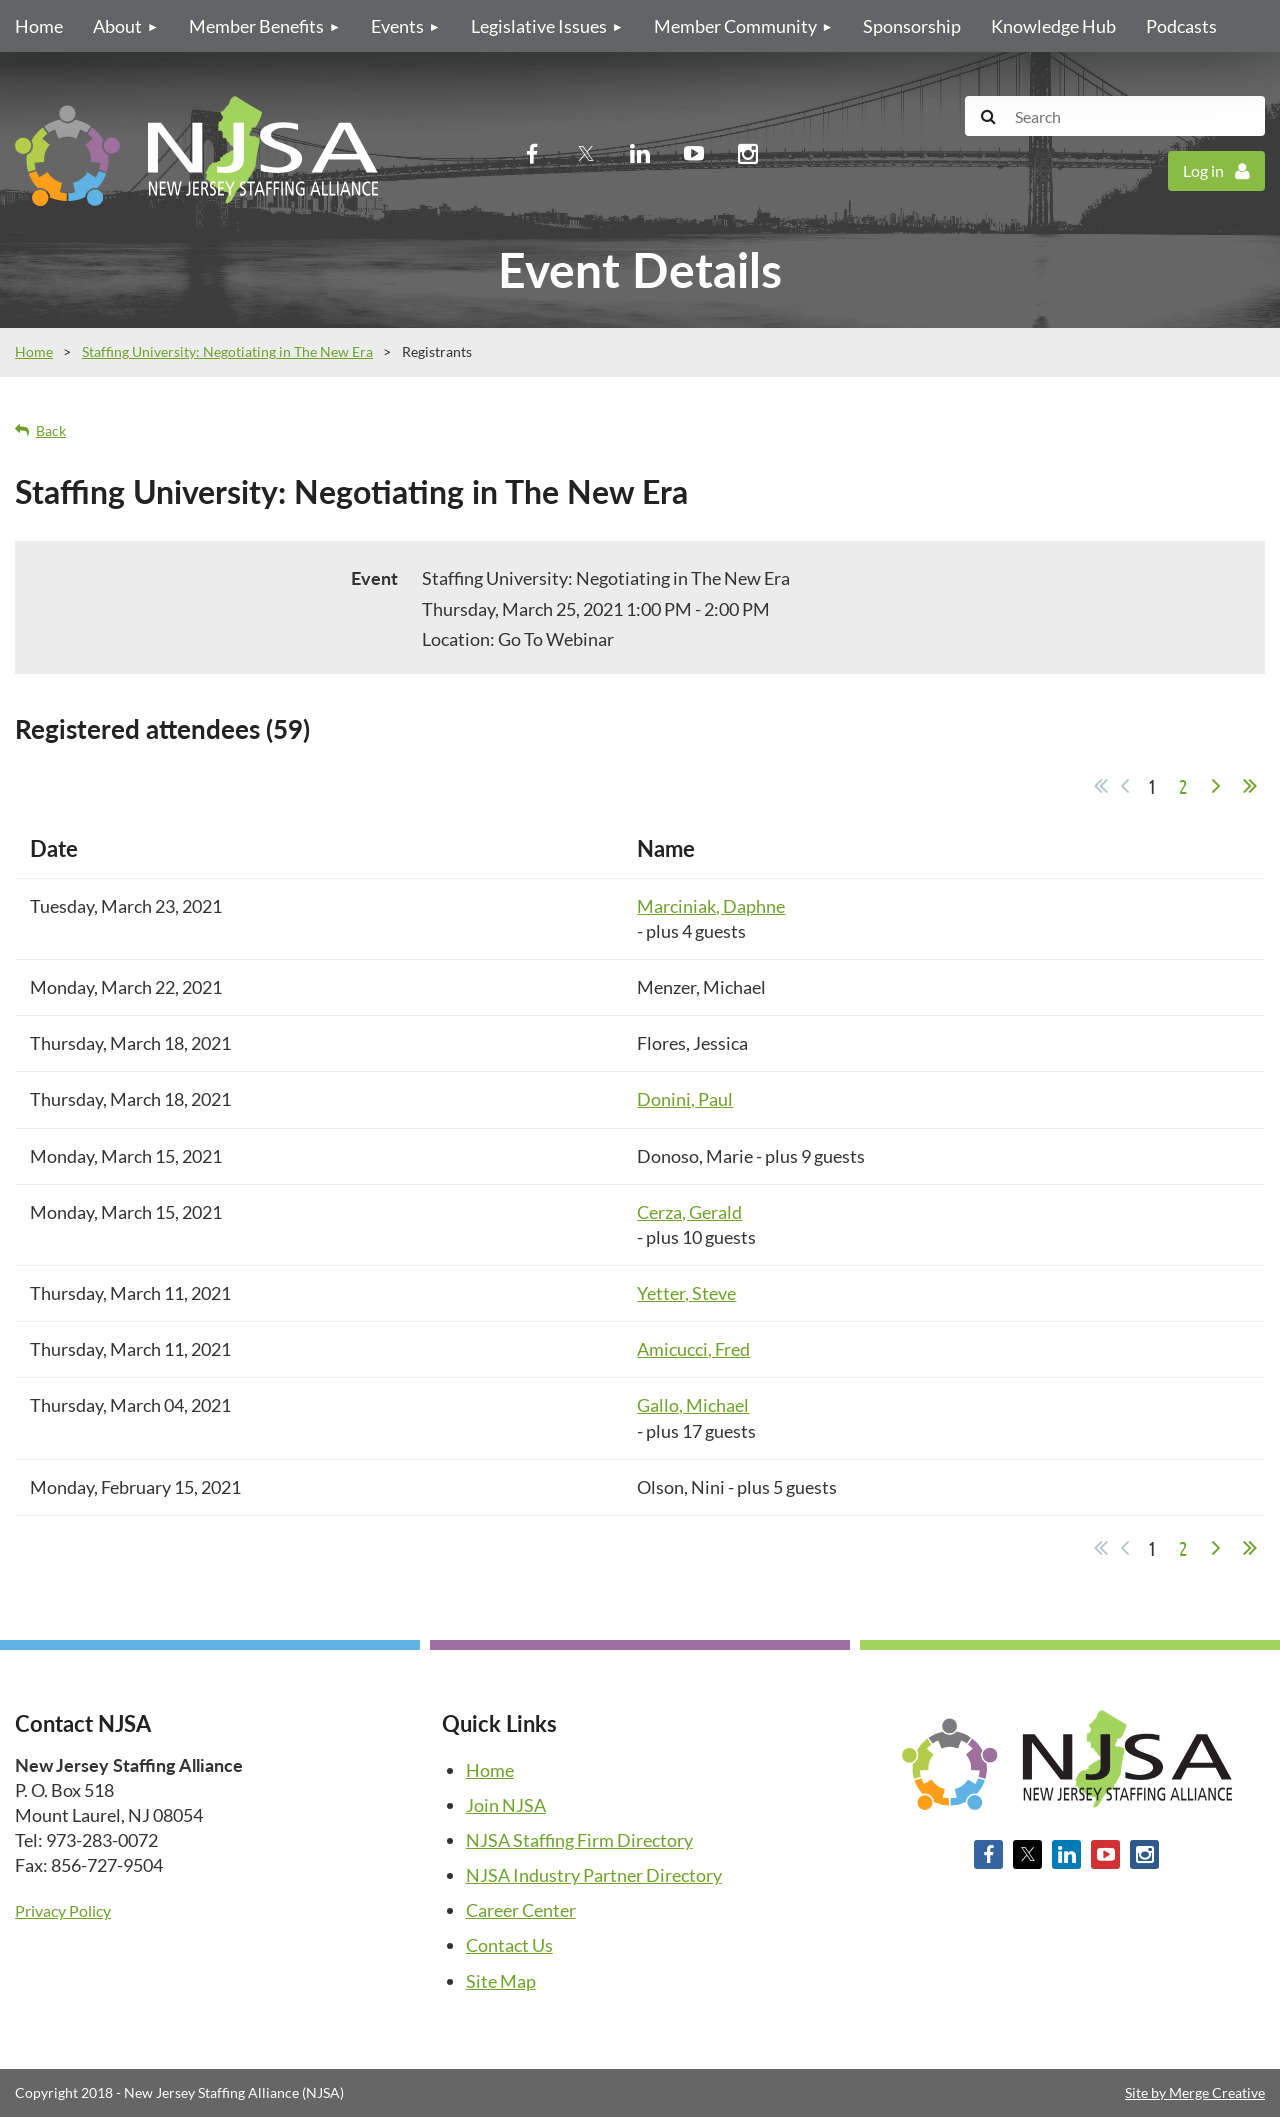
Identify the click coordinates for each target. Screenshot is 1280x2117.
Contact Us (509, 1945)
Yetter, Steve (686, 1293)
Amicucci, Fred (693, 1349)
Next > (1216, 786)
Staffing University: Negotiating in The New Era (227, 351)
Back (51, 430)
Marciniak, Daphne (711, 906)
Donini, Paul (685, 1099)
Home (34, 351)
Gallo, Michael (693, 1405)
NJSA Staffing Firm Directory (579, 1840)
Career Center (521, 1910)
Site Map (501, 1981)
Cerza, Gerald (689, 1212)
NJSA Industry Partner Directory (594, 1875)
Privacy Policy (63, 1910)
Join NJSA (506, 1805)
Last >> (1250, 786)
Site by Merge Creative (1195, 2092)
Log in (1203, 170)
